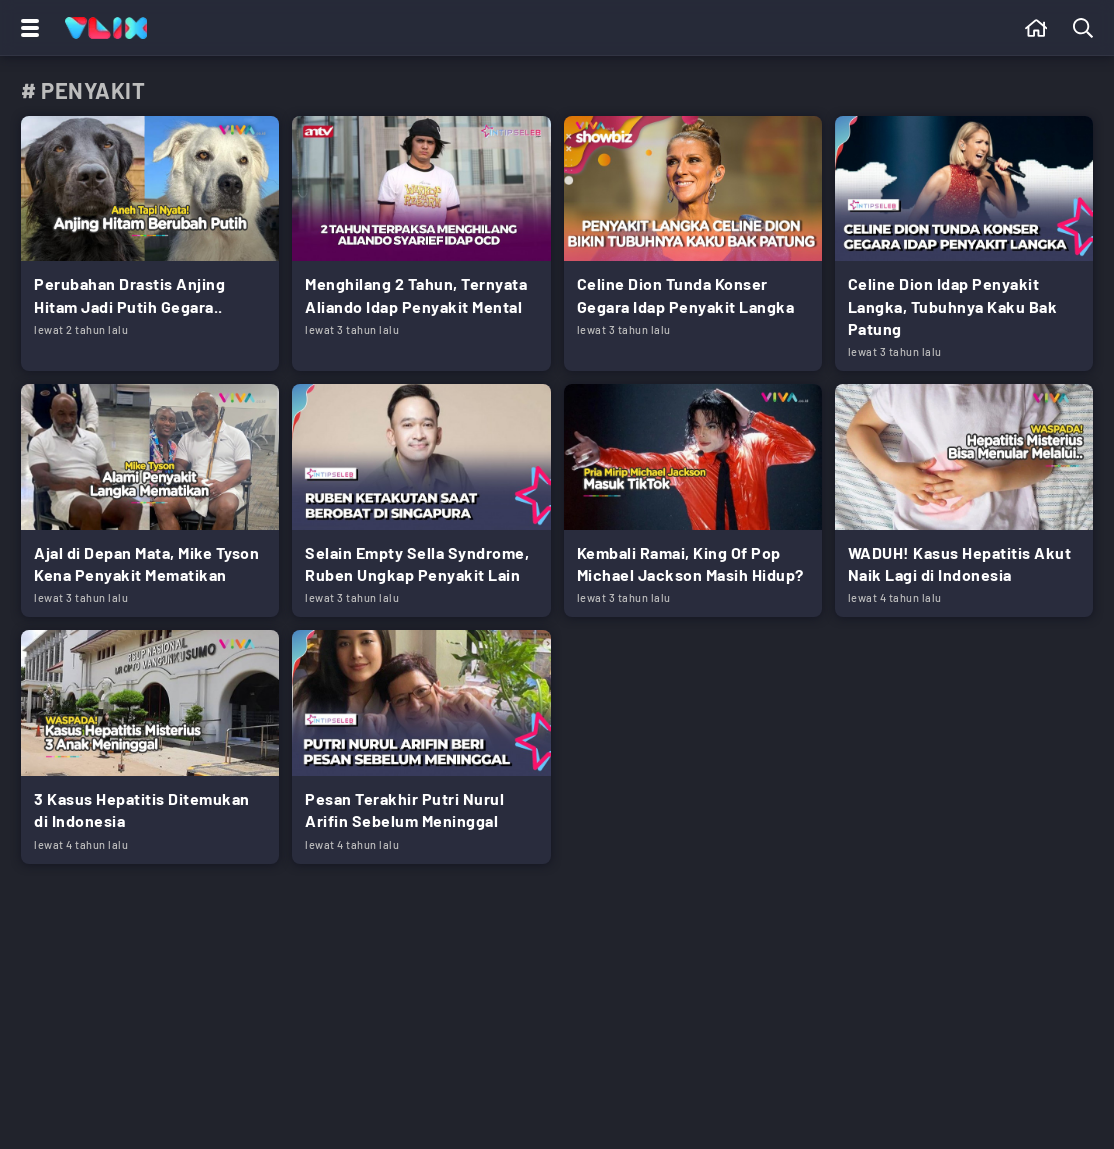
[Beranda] (1036, 28)
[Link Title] (150, 243)
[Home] (106, 28)
